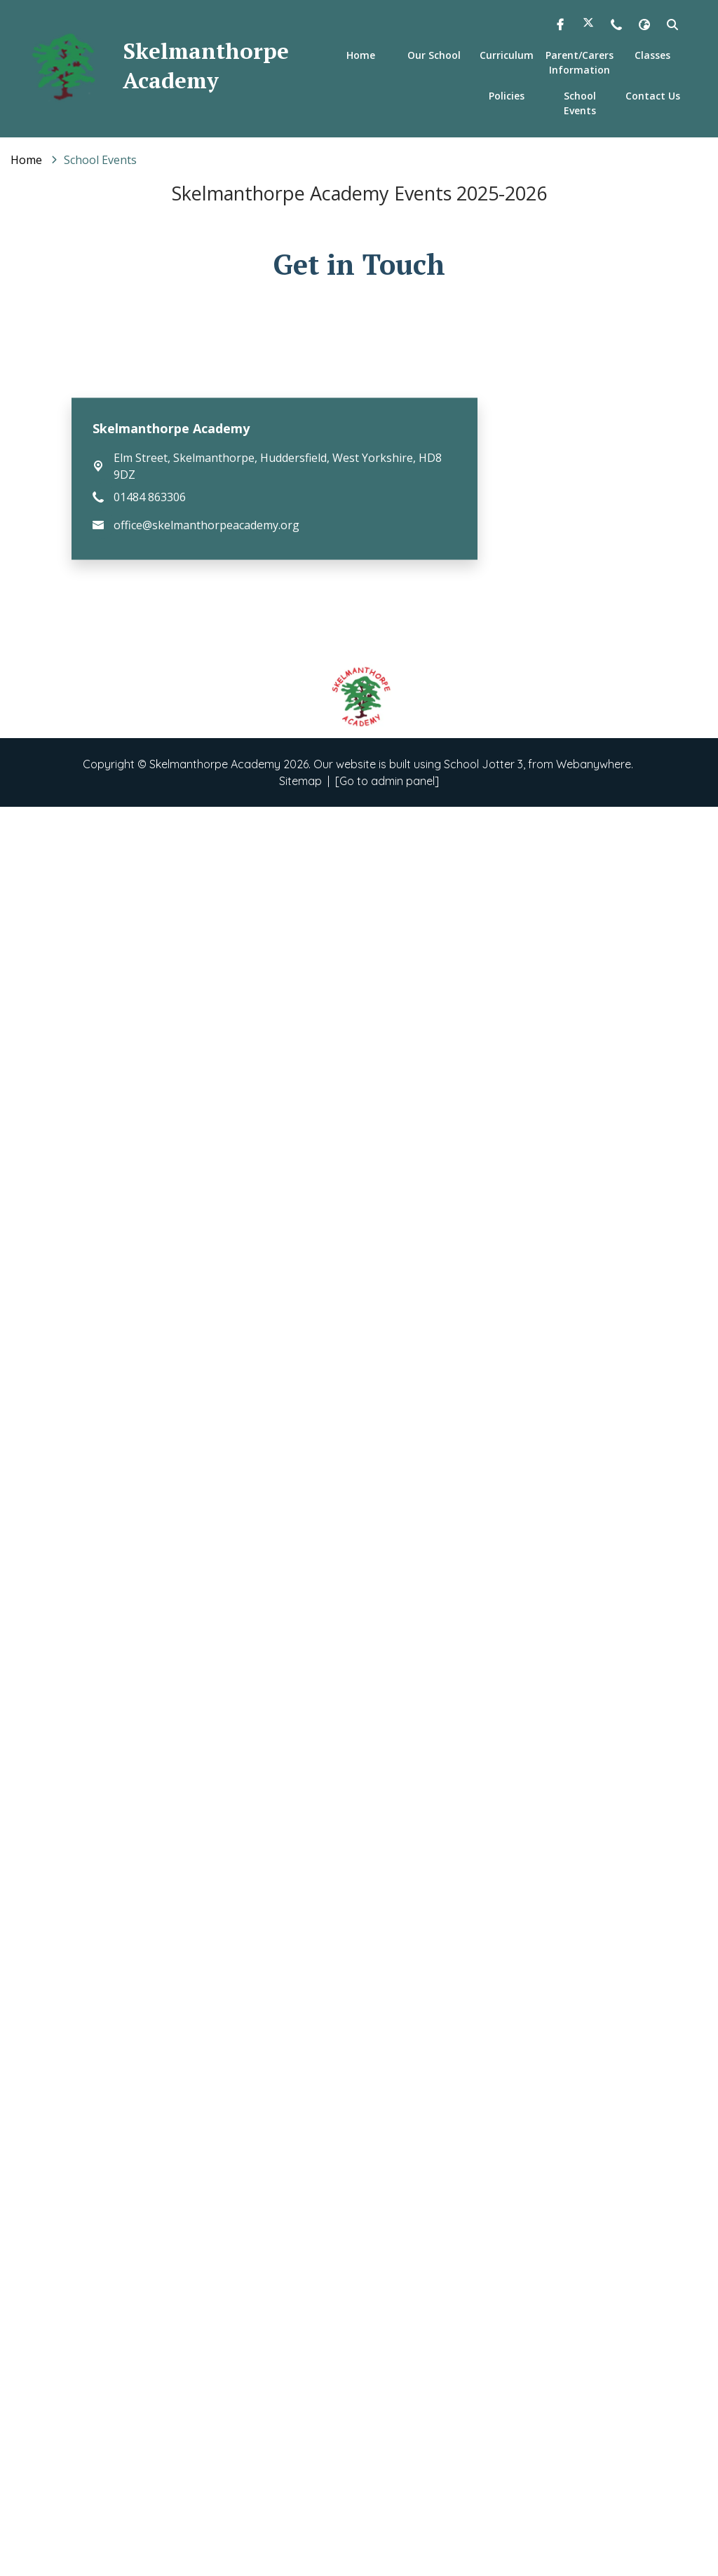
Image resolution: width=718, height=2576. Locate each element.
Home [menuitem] (360, 55)
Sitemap (300, 2550)
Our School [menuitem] (434, 55)
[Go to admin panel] (387, 2550)
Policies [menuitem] (506, 95)
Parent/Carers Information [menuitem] (580, 62)
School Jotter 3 (483, 2533)
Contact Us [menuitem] (652, 95)
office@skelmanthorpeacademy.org (206, 2294)
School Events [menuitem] (580, 103)
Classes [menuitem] (652, 55)
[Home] (26, 159)
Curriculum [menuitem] (507, 55)
